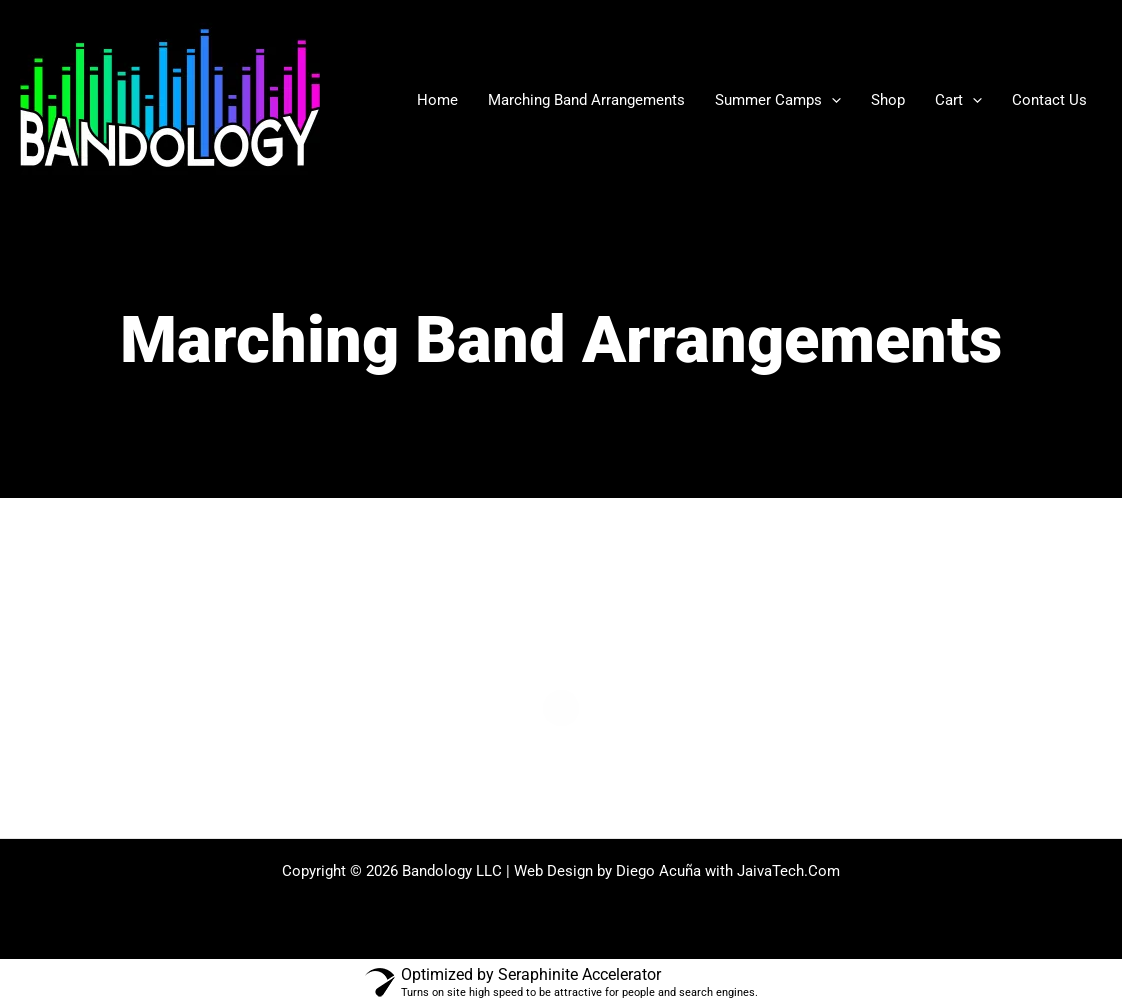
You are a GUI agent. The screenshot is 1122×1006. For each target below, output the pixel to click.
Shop (888, 100)
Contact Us (1049, 100)
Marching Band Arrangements (586, 100)
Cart (958, 100)
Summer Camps (778, 100)
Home (437, 100)
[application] (831, 100)
